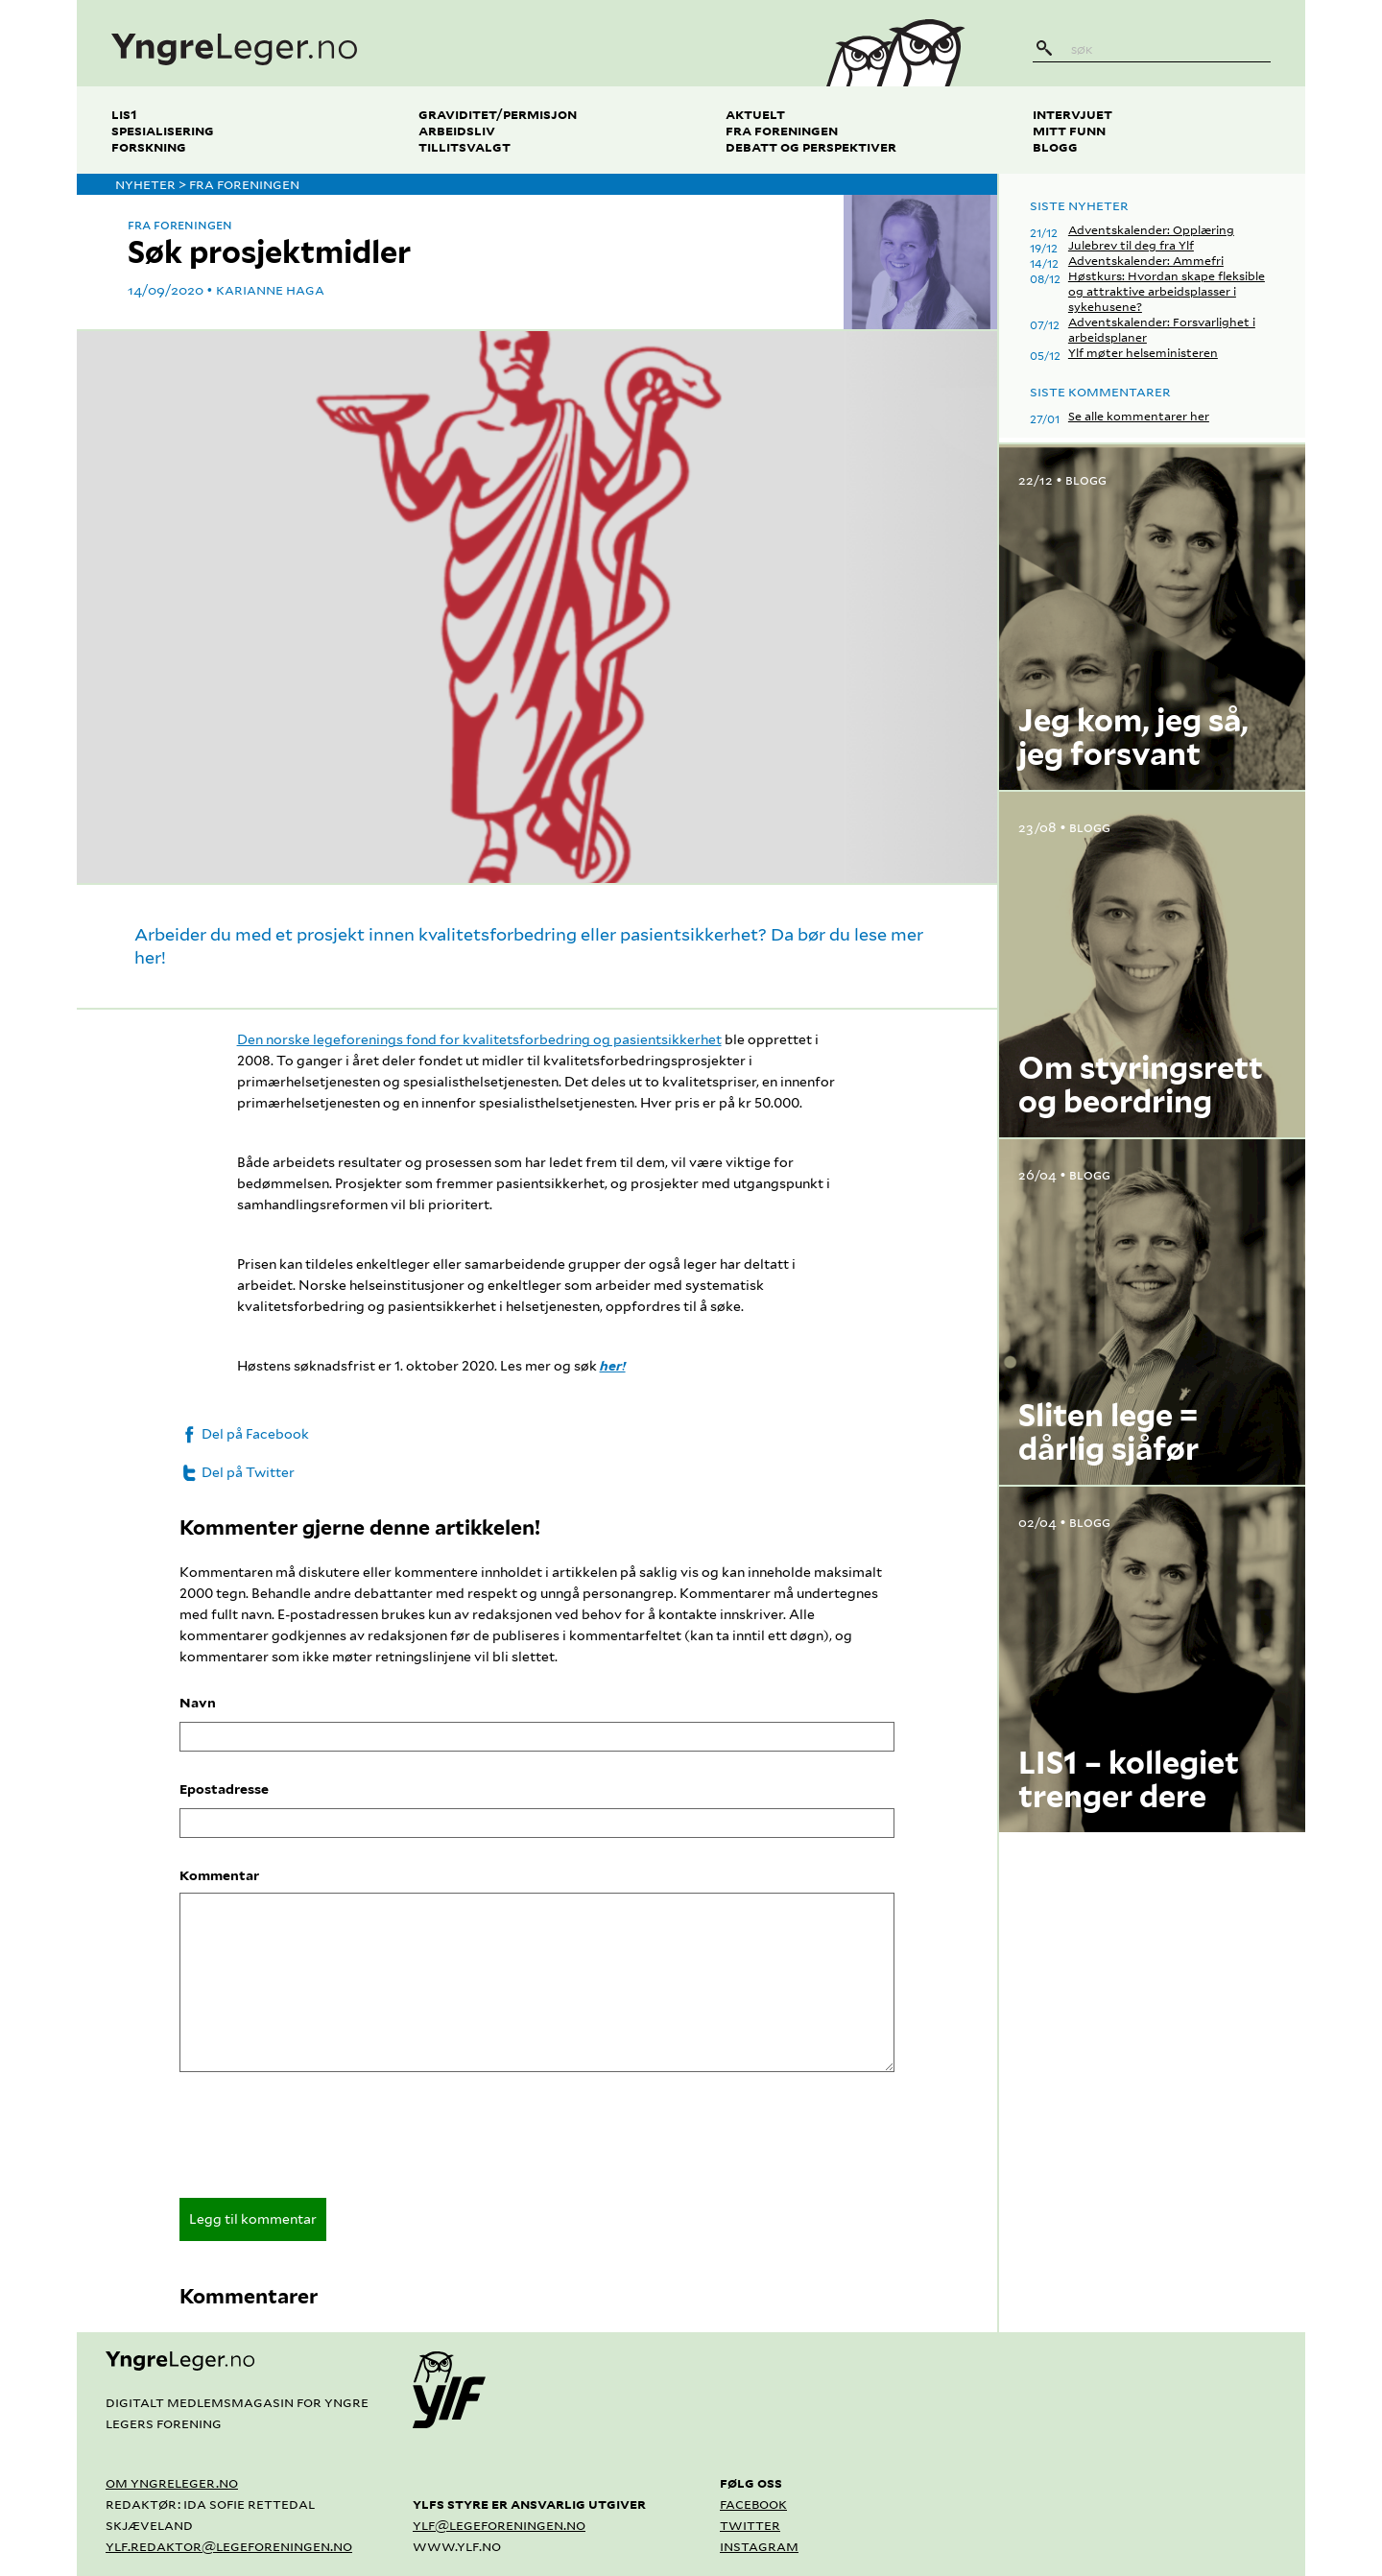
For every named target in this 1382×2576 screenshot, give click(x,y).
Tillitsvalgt (464, 146)
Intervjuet (1072, 114)
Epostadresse (224, 1789)
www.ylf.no (457, 2546)
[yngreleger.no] (435, 43)
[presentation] (325, 2141)
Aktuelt (755, 114)
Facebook (753, 2503)
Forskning (148, 146)
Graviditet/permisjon (497, 114)
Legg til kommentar (253, 2219)
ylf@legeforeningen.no (499, 2525)
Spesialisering (162, 130)
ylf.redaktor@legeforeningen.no (229, 2546)
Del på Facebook (244, 1434)
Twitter (750, 2525)
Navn (197, 1702)
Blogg (1055, 146)
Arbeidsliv (456, 130)
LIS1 (124, 114)
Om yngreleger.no (172, 2482)
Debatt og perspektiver (811, 146)
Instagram (759, 2546)
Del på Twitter (237, 1472)
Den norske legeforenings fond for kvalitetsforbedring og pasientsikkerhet (479, 1039)
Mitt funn (1069, 130)
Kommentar (219, 1875)
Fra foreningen (782, 130)
